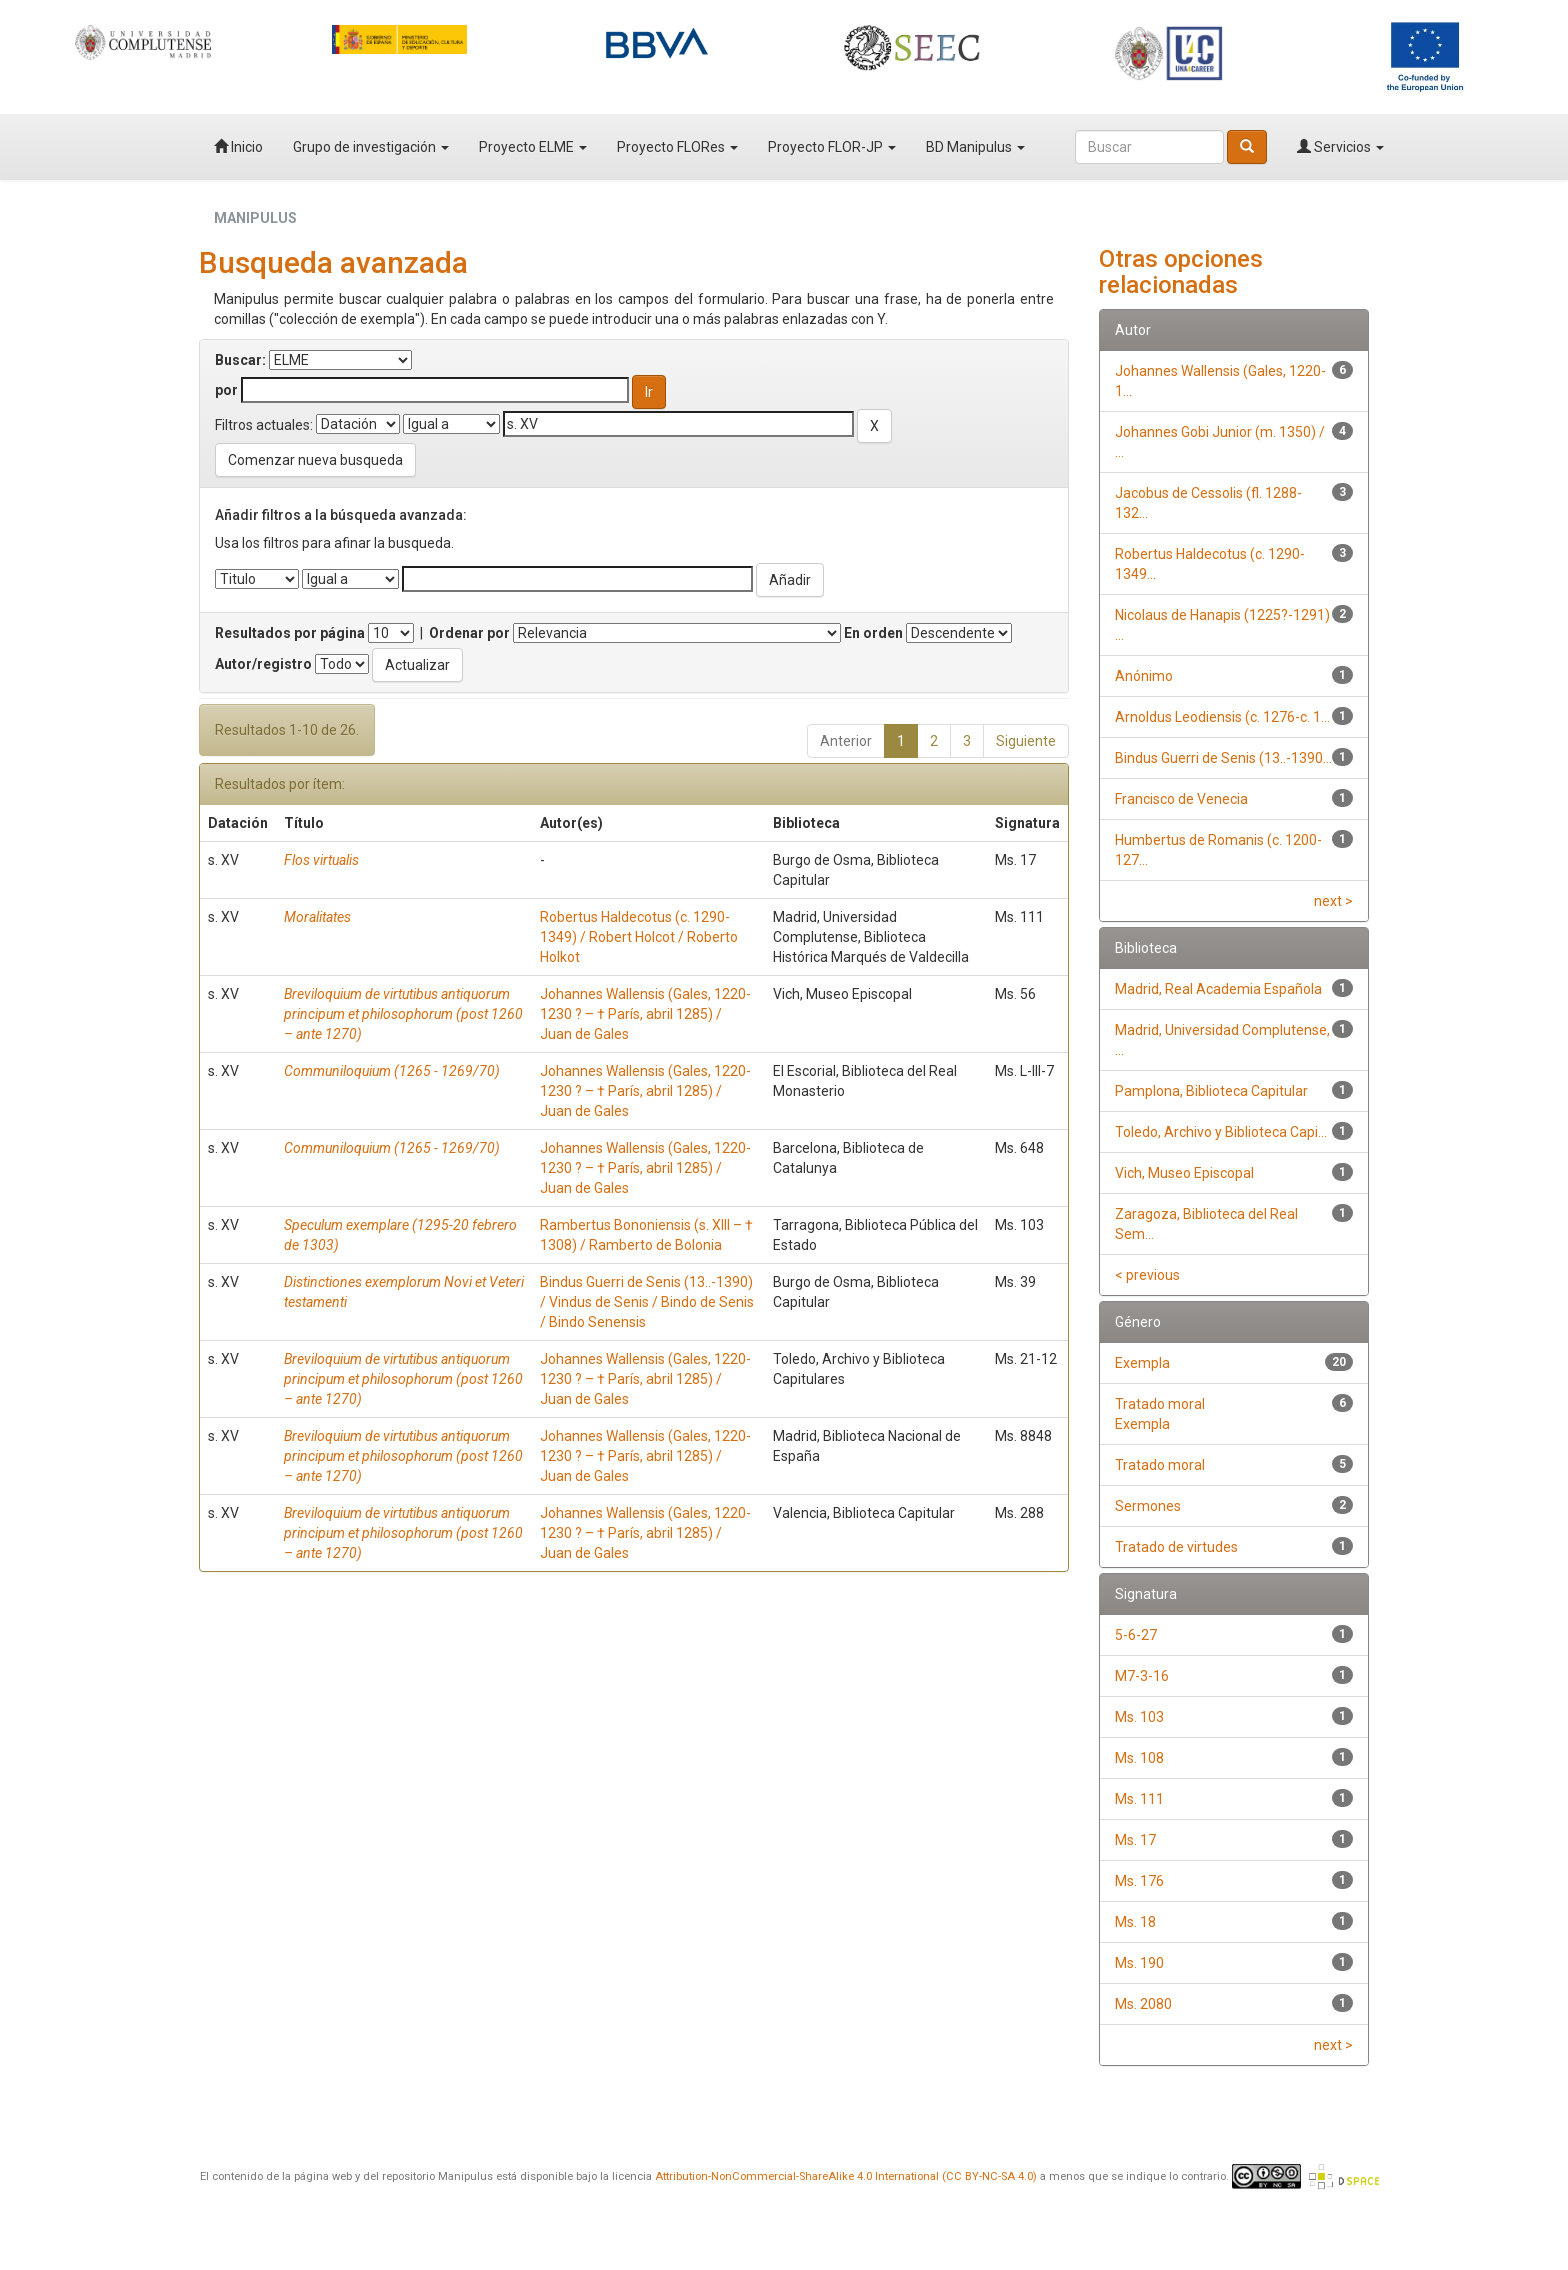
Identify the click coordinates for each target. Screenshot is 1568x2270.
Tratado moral (1160, 1465)
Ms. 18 (1135, 1922)
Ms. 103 (1139, 1717)
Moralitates (317, 917)
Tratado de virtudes (1176, 1547)
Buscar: (240, 360)
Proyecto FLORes (677, 147)
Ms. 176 (1139, 1881)
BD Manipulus (975, 147)
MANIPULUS (255, 218)
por (226, 390)
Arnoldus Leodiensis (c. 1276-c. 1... (1222, 717)
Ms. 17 (1135, 1840)
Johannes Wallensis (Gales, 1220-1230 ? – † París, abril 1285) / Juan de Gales (645, 1014)
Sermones (1148, 1506)
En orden (873, 633)
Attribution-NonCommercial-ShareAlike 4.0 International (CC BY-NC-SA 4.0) (846, 2176)
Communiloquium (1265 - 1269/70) (392, 1071)
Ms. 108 (1139, 1758)
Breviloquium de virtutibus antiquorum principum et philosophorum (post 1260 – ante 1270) (403, 1014)
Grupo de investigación (371, 147)
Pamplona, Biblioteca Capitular (1211, 1091)
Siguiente (1026, 741)
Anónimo (1144, 676)
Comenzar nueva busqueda (315, 460)
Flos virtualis (321, 860)
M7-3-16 (1142, 1676)
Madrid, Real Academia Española (1218, 989)
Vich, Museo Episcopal (1184, 1173)
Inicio (238, 147)
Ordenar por (469, 633)
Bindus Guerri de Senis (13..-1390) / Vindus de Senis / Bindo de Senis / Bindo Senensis (647, 1302)
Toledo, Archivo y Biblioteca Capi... (1221, 1132)
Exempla (1142, 1363)
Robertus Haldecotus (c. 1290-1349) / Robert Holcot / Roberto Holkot (639, 937)
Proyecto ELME (533, 147)
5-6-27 (1136, 1635)
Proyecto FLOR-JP (832, 147)
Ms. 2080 (1143, 2004)
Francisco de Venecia (1181, 799)
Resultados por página (290, 633)
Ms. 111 (1139, 1799)
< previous (1147, 1275)
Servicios (1340, 147)
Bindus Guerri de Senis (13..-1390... (1223, 758)
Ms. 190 (1139, 1963)
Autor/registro (263, 664)
